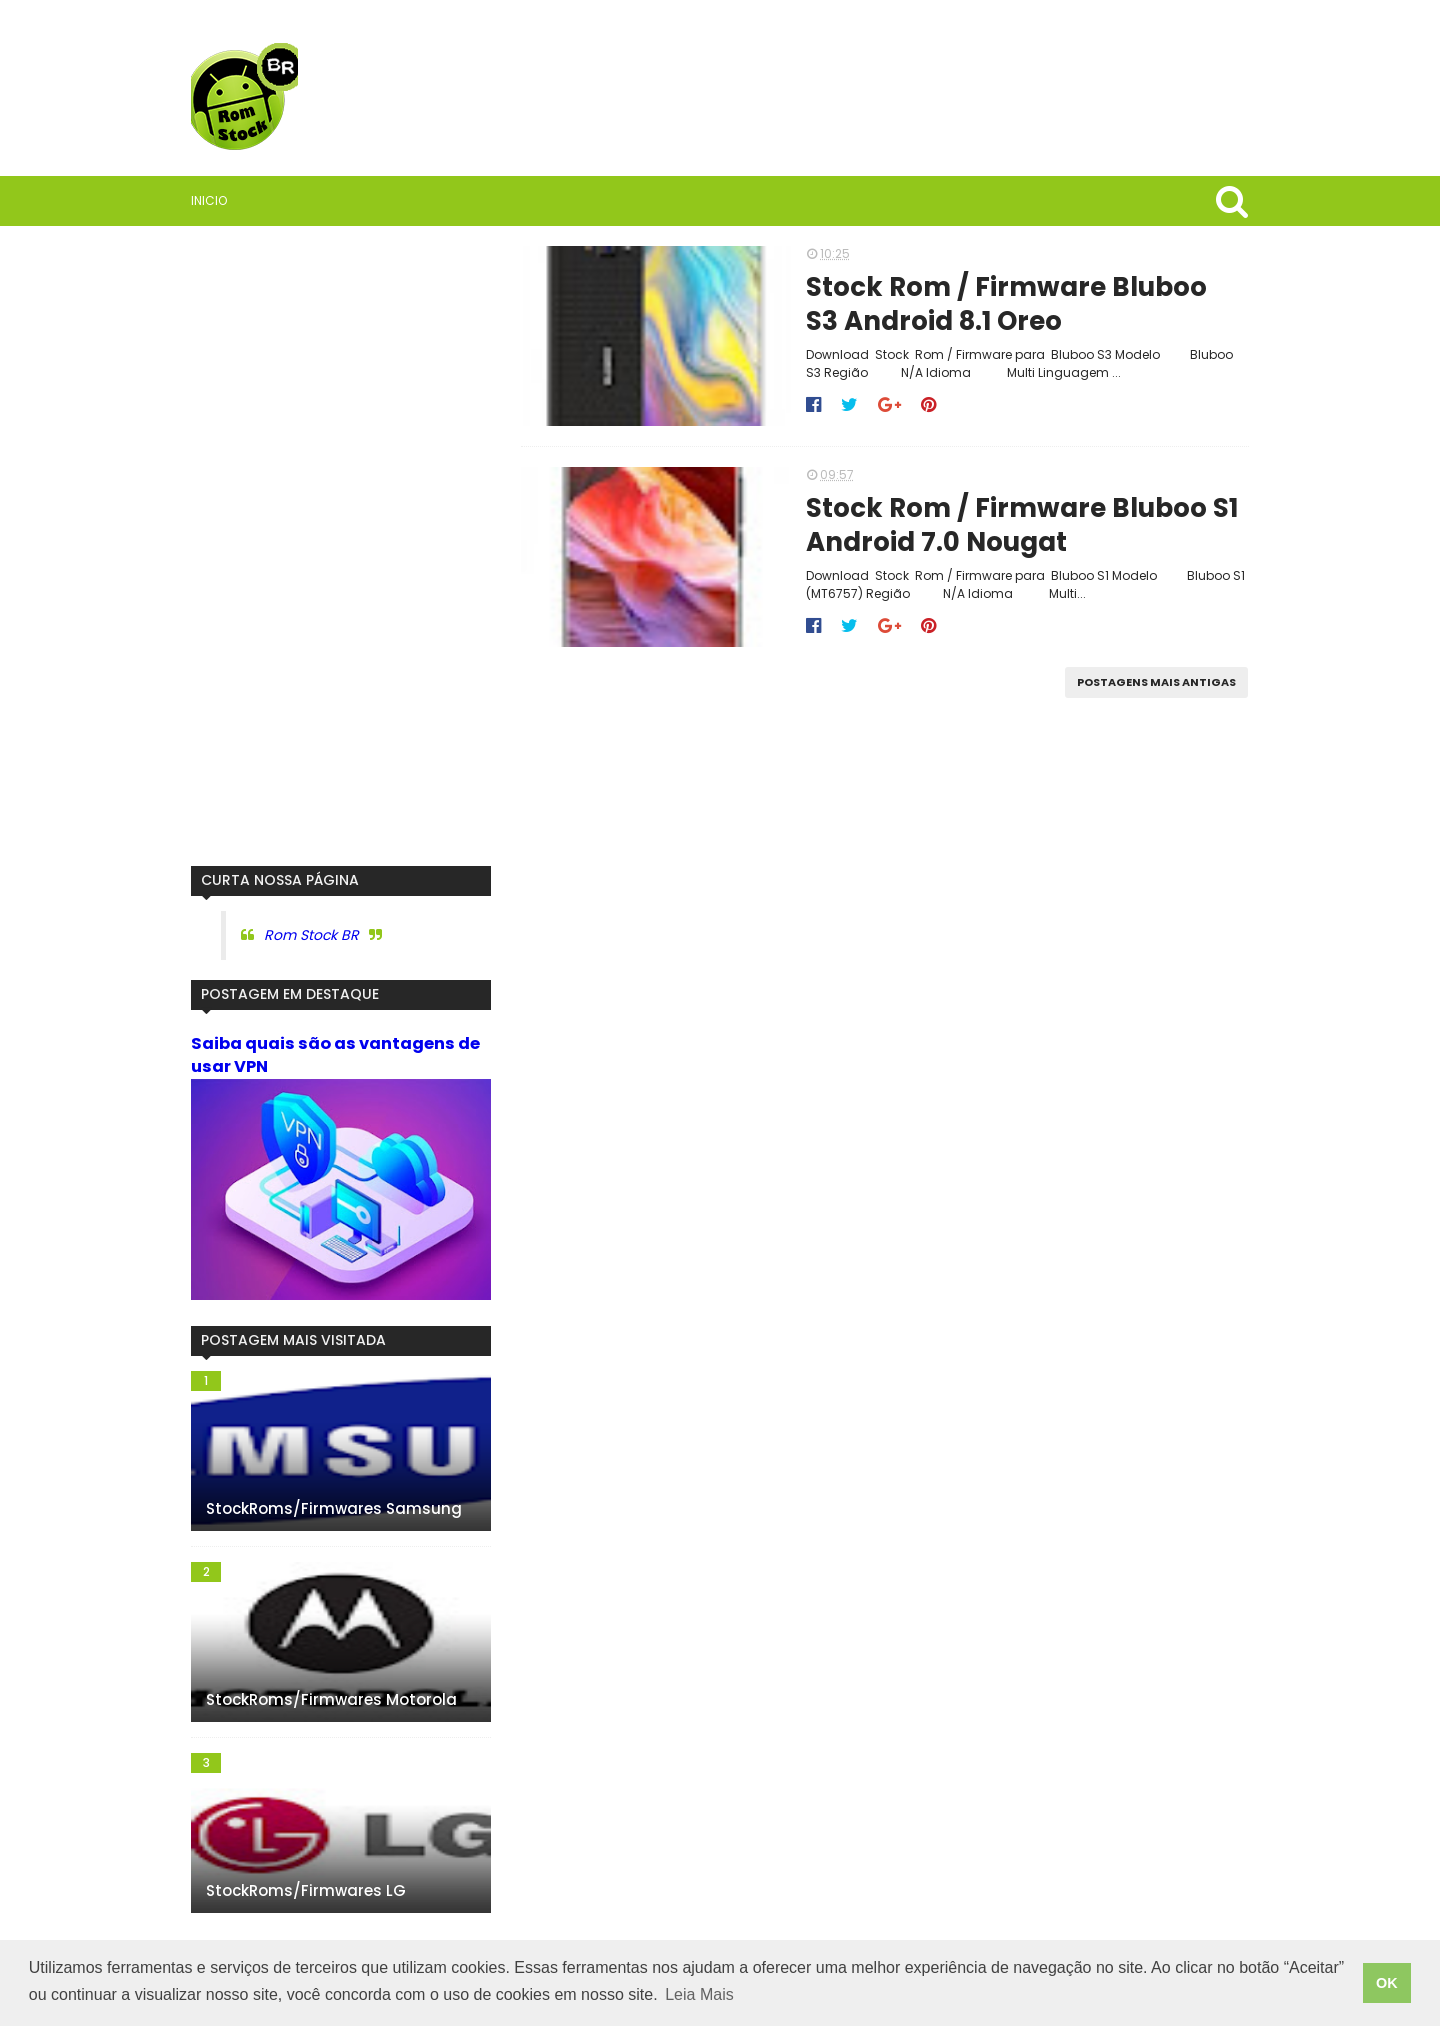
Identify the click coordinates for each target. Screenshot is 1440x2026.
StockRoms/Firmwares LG (306, 1890)
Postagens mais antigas (1156, 682)
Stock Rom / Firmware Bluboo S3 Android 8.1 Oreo (1006, 305)
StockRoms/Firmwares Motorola (331, 1699)
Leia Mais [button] (699, 1994)
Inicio (209, 200)
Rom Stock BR (311, 935)
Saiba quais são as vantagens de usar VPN (335, 1055)
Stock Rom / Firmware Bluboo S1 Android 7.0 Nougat (1022, 526)
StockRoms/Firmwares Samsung (334, 1508)
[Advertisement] (341, 546)
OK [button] (1387, 1983)
